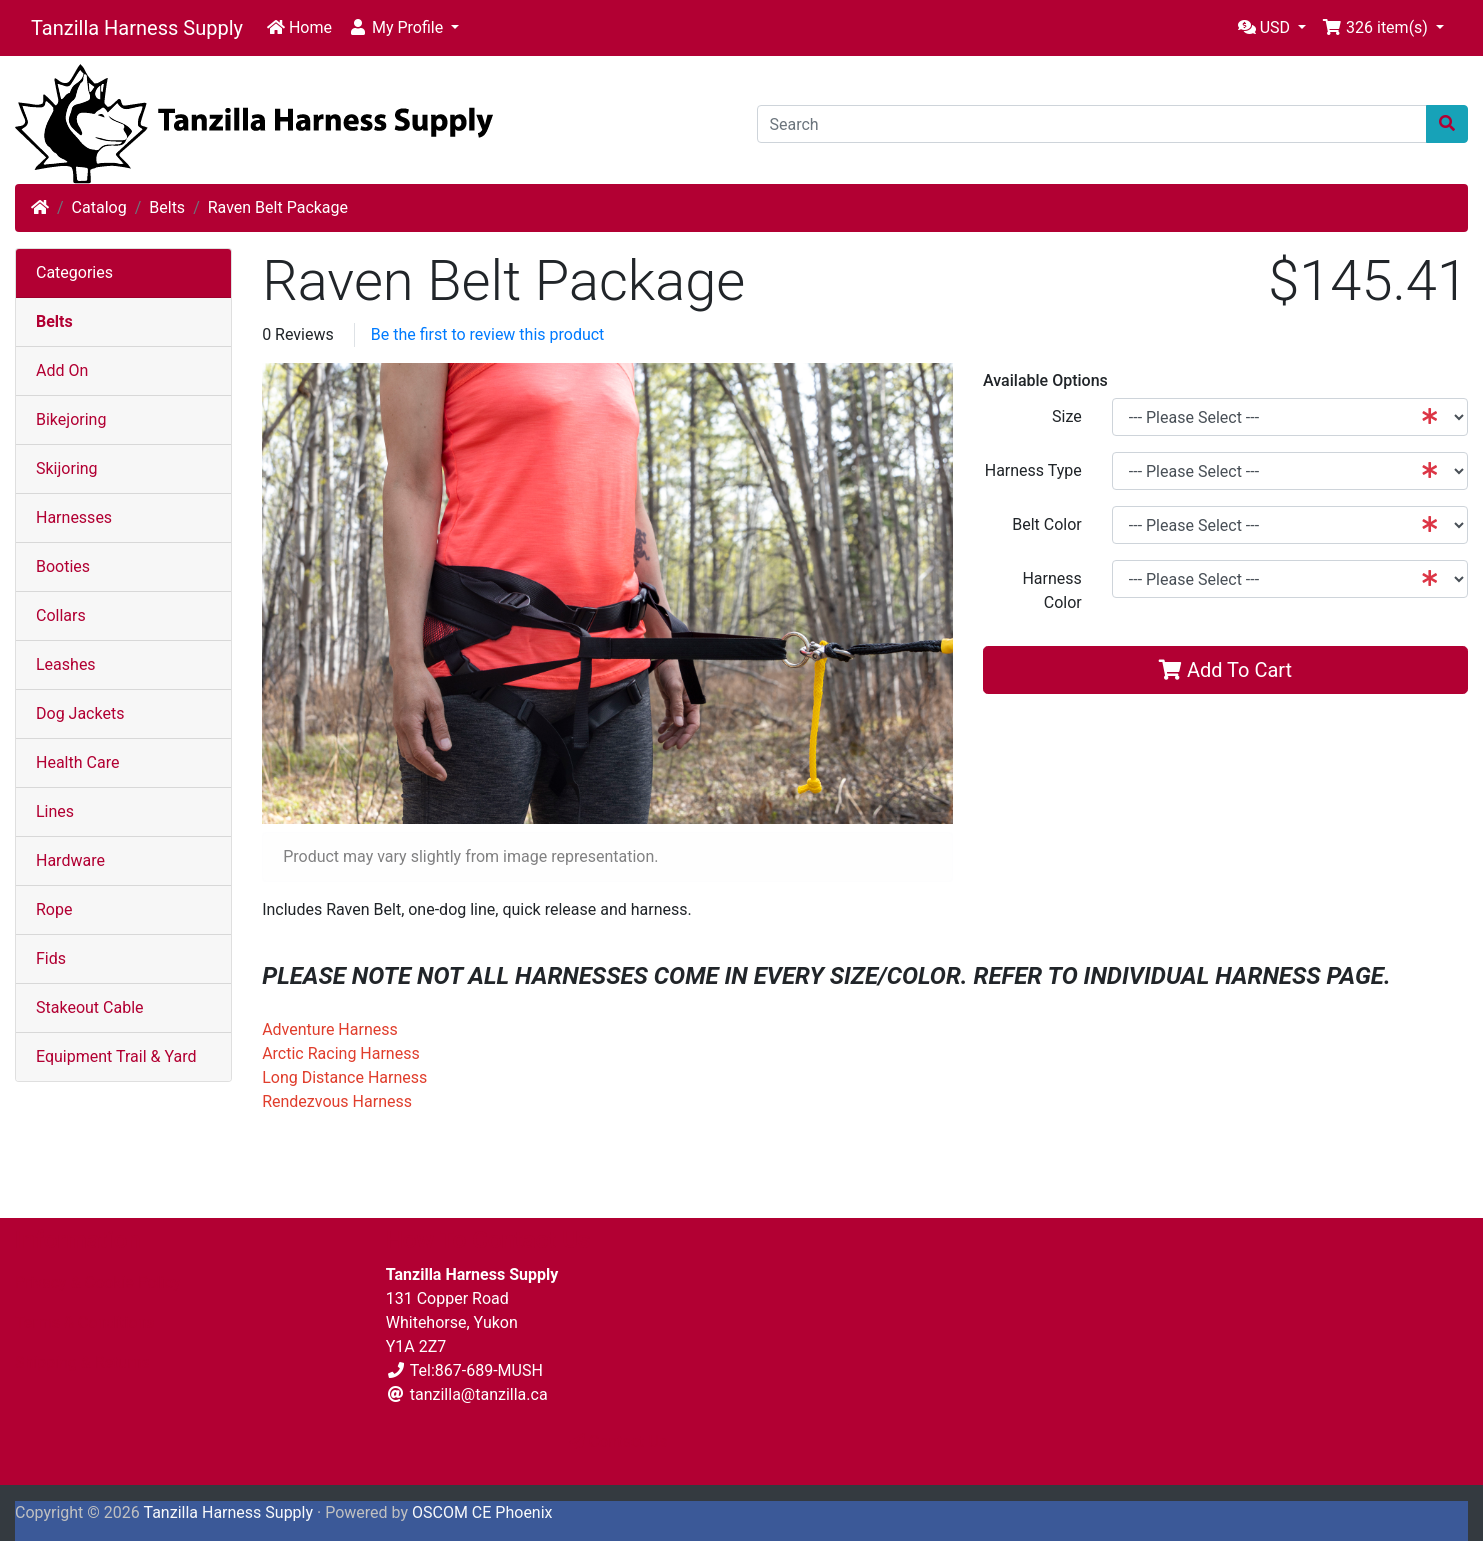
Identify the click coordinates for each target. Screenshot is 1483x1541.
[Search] (1092, 124)
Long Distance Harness (344, 1077)
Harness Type (1033, 470)
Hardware (70, 860)
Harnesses (74, 517)
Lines (55, 811)
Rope (54, 909)
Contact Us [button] (618, 1441)
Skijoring (67, 468)
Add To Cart (1225, 670)
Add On (62, 370)
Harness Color (1051, 590)
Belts (167, 207)
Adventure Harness (330, 1029)
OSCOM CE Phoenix (482, 1512)
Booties (63, 566)
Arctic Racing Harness (341, 1053)
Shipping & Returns (82, 1362)
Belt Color (1047, 524)
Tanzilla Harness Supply (137, 28)
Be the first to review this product (488, 334)
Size (1067, 416)
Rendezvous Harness (337, 1101)
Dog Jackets (80, 713)
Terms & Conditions (85, 1322)
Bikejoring (71, 419)
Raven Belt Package (278, 207)
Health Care (77, 762)
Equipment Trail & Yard (116, 1056)
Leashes (66, 664)
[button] (403, 28)
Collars (61, 615)
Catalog (99, 207)
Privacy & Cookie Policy (98, 1282)
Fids (51, 958)
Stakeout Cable (90, 1007)
